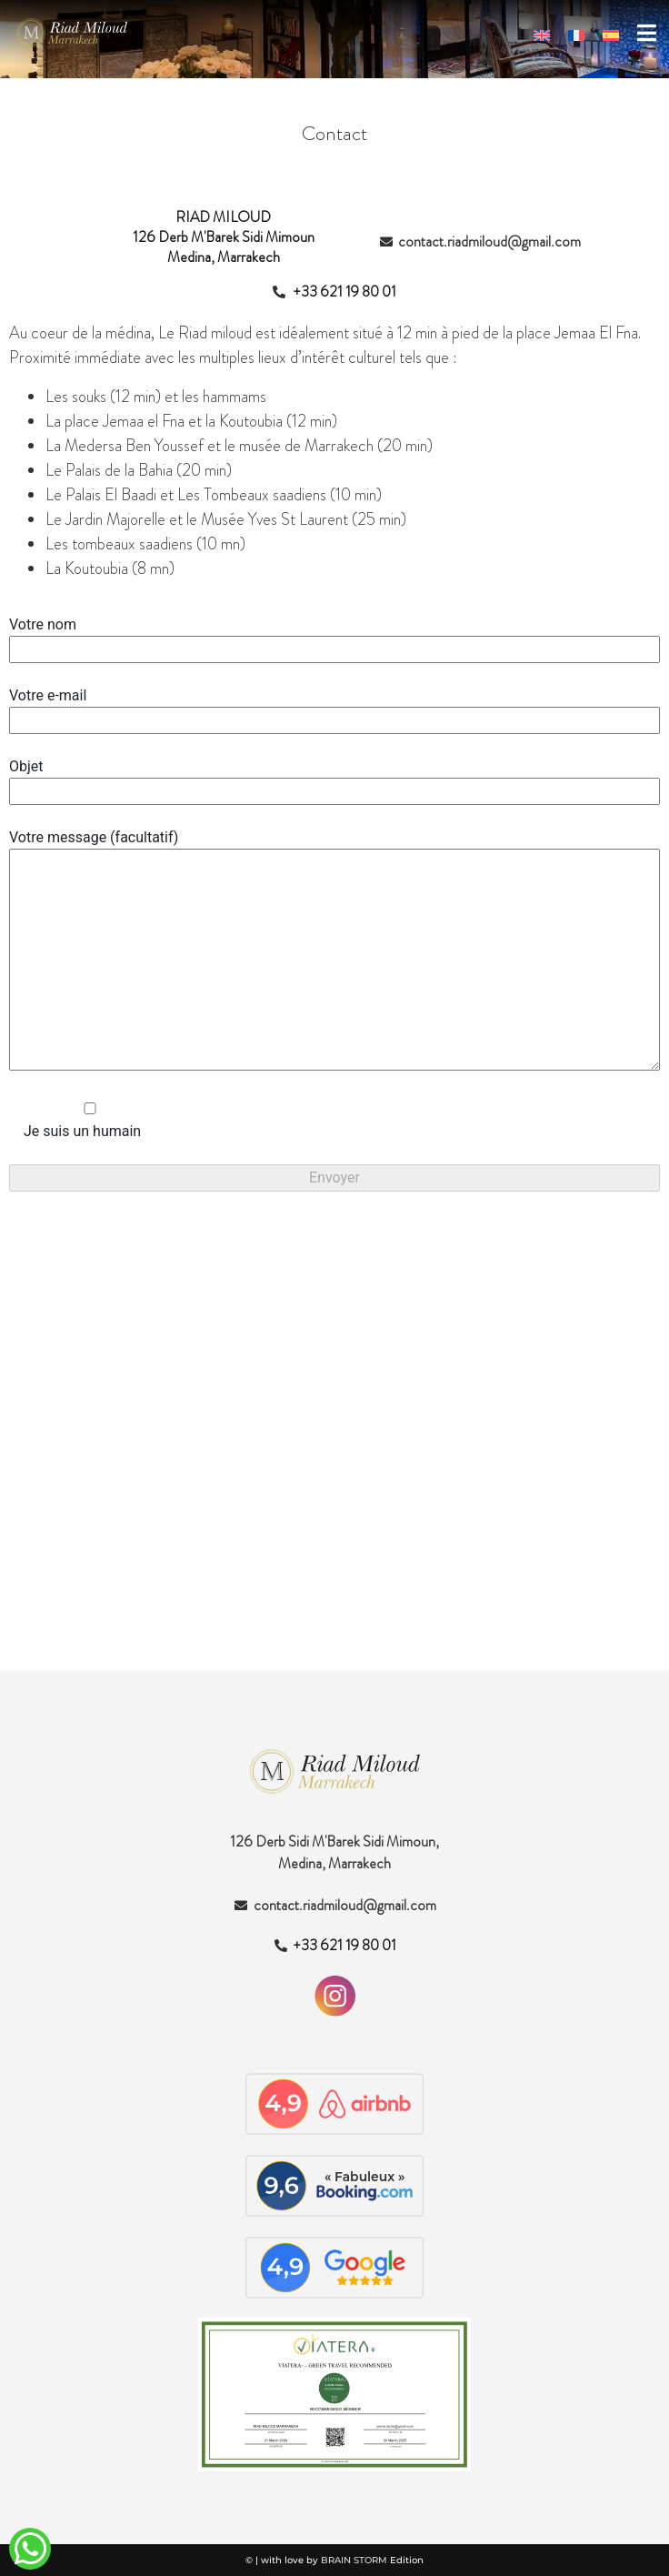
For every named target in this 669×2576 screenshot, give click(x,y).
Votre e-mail (334, 708)
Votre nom (334, 637)
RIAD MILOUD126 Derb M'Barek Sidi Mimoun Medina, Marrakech (224, 236)
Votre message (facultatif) (334, 951)
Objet (334, 779)
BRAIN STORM (354, 2560)
